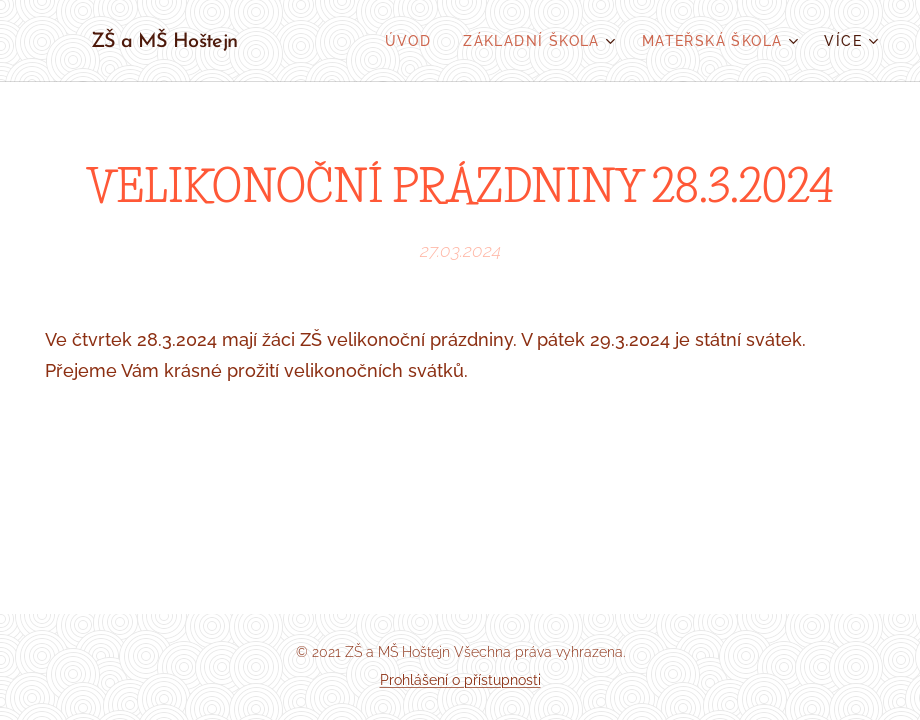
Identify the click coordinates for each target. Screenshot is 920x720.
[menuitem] (414, 41)
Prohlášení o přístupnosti (460, 680)
